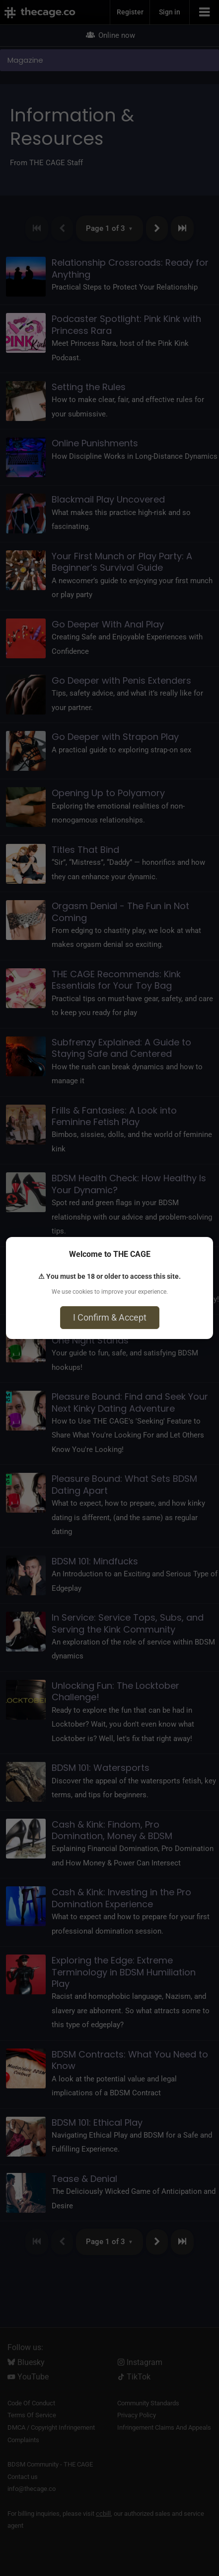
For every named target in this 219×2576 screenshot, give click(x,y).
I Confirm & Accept (109, 1317)
